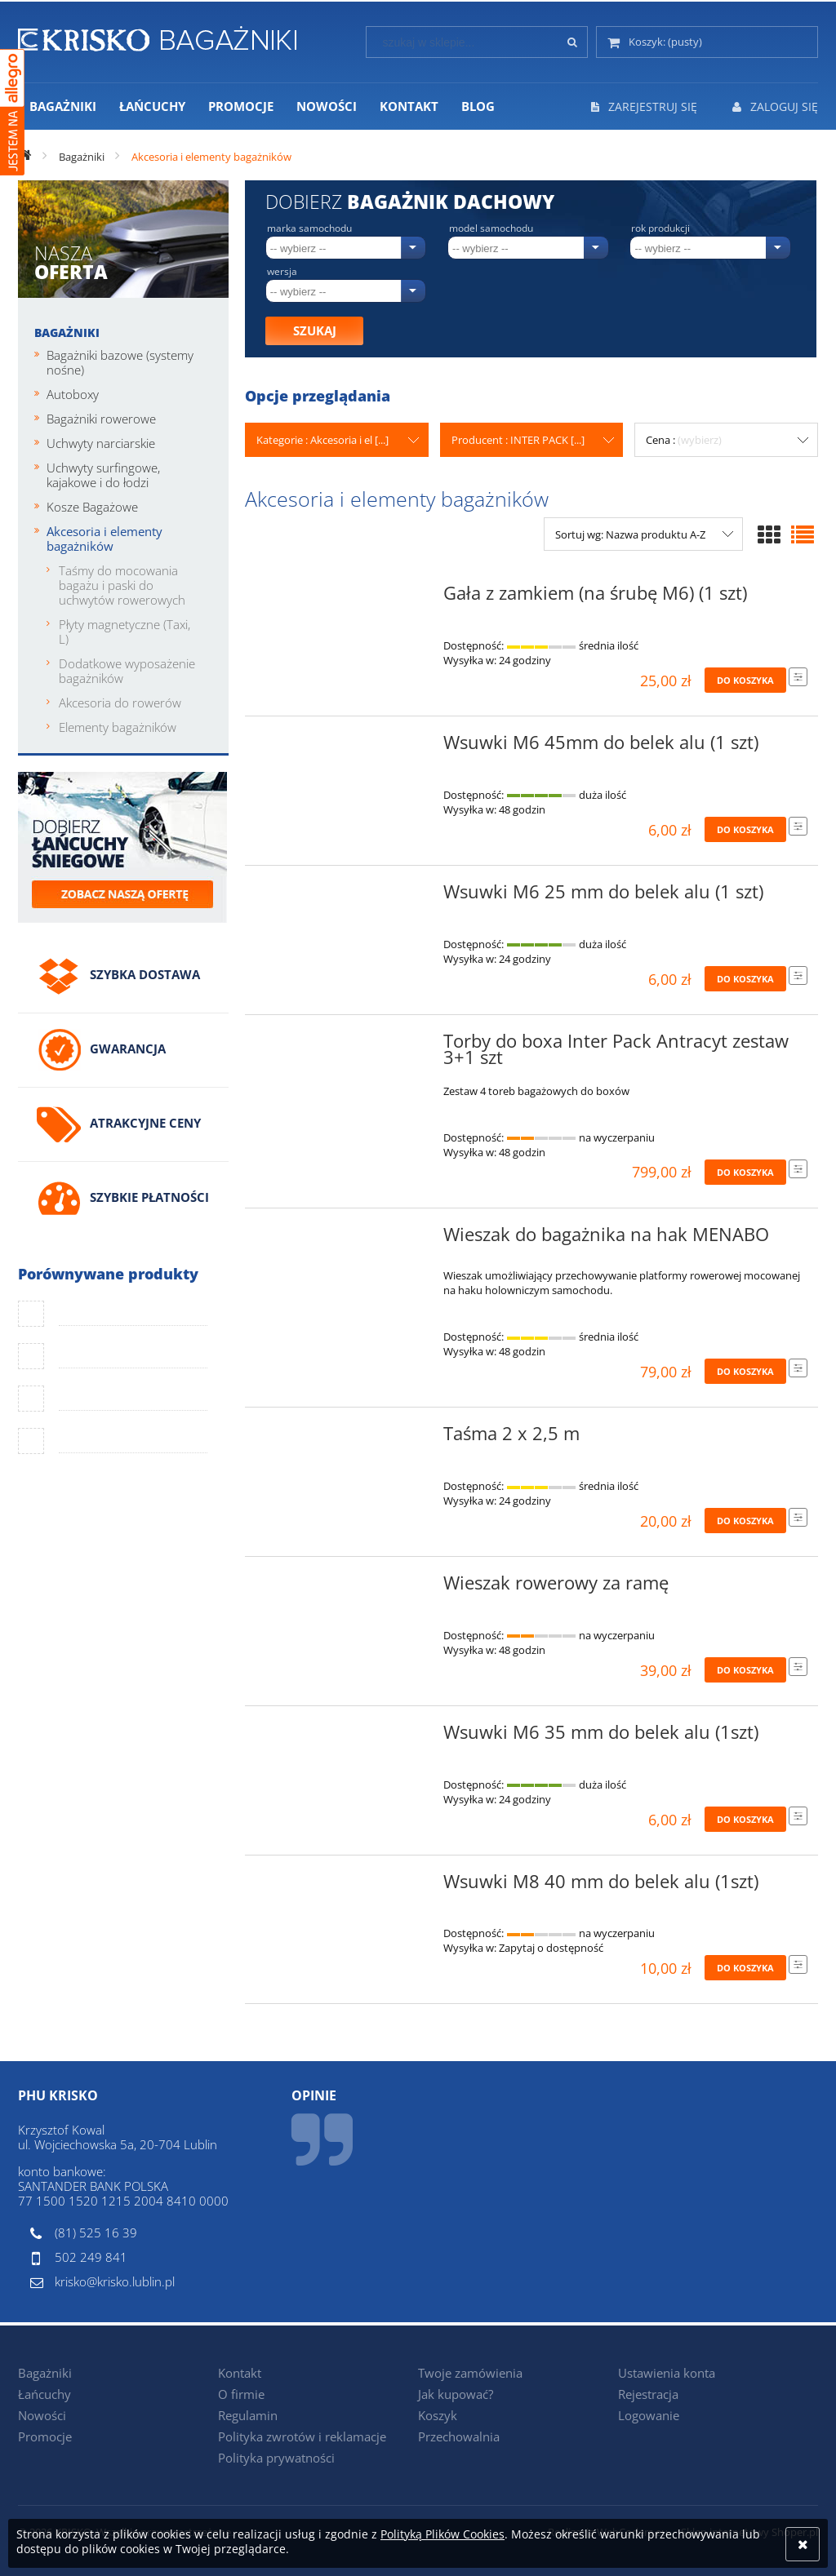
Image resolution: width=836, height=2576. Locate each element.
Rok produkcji (660, 228)
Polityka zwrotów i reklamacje (302, 2436)
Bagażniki (67, 332)
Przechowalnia (459, 2436)
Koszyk (437, 2415)
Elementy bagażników (117, 727)
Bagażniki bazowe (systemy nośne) (120, 362)
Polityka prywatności (276, 2458)
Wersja (282, 272)
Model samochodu (491, 228)
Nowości (42, 2415)
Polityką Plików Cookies (442, 2534)
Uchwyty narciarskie (101, 443)
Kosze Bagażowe (92, 507)
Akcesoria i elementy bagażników (104, 538)
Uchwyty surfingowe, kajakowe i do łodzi (103, 474)
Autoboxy (73, 394)
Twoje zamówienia (470, 2373)
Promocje (45, 2436)
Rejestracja (648, 2394)
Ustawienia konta (666, 2373)
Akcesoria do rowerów (120, 702)
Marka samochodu (309, 228)
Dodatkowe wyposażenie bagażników (127, 670)
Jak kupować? (455, 2394)
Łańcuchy (44, 2394)
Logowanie (648, 2415)
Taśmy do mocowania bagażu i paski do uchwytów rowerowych (122, 585)
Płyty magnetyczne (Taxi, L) (124, 631)
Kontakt (239, 2373)
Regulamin (248, 2415)
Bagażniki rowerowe (101, 418)
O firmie (241, 2394)
